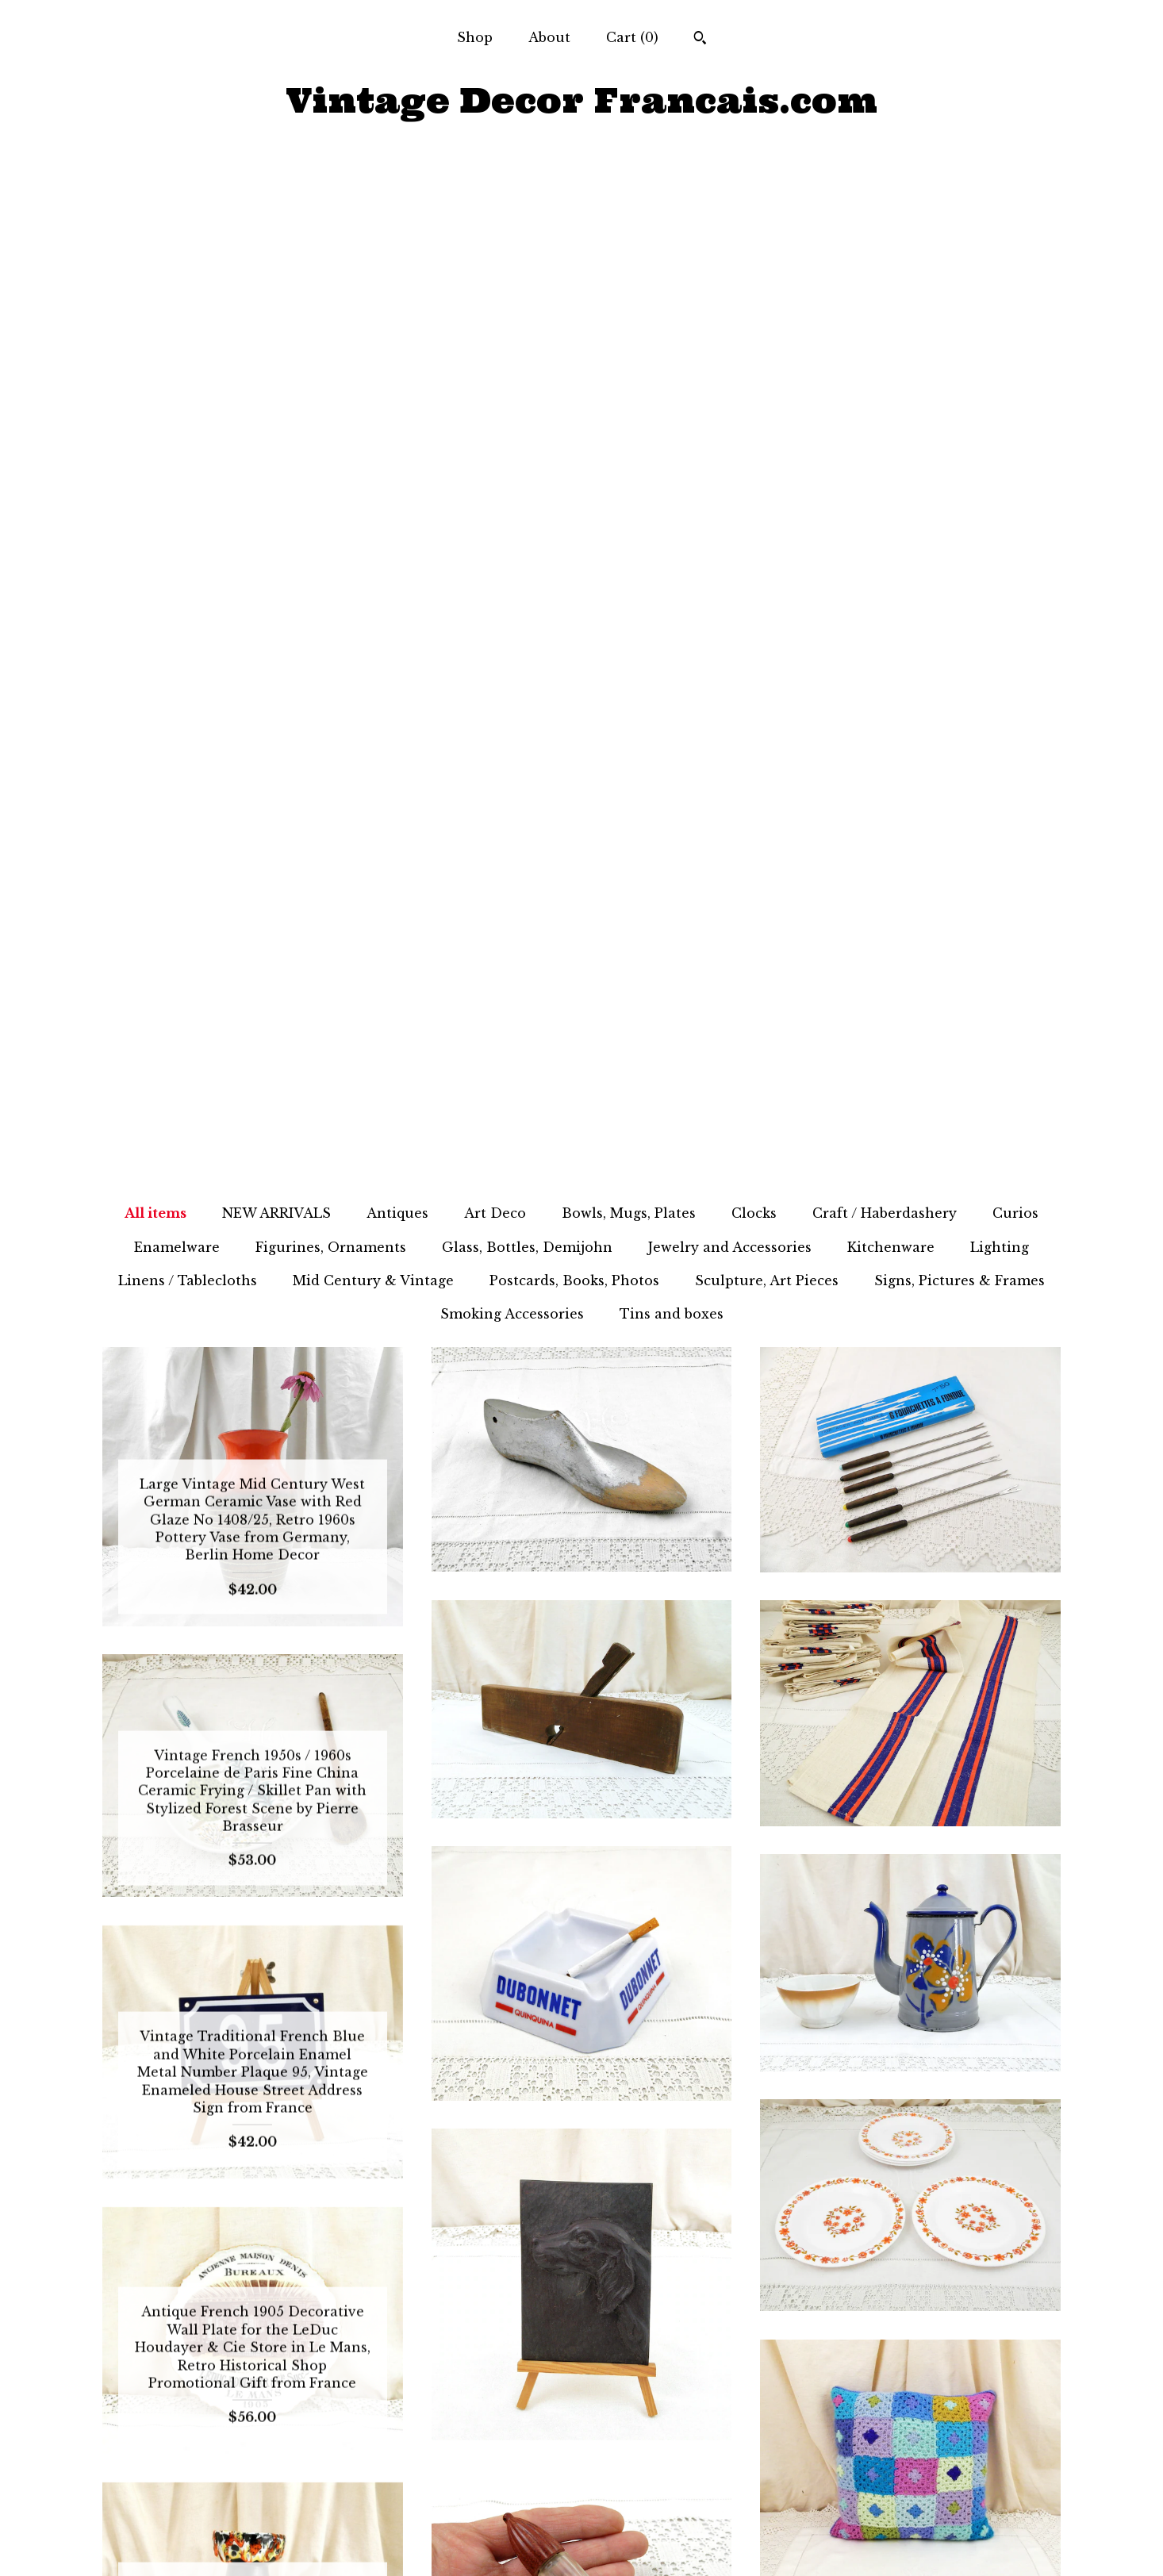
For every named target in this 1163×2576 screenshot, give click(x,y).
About (549, 37)
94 (616, 2313)
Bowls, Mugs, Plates (629, 202)
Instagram (581, 2517)
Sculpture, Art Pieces (767, 270)
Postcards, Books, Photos (574, 270)
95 (644, 2313)
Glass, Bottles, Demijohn (527, 236)
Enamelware (177, 236)
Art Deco (495, 202)
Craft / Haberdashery (884, 202)
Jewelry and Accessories (730, 236)
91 (533, 2313)
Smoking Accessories (512, 303)
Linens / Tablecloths (187, 270)
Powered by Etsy (910, 2517)
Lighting (999, 236)
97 (699, 2313)
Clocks (754, 202)
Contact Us (252, 2543)
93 (588, 2313)
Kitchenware (891, 236)
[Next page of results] (762, 2313)
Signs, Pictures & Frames (959, 270)
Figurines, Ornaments (330, 236)
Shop (475, 37)
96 (672, 2313)
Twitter (581, 2492)
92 (560, 2313)
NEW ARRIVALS (276, 202)
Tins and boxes (672, 303)
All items (155, 202)
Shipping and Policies (253, 2517)
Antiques (397, 202)
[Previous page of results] (404, 2313)
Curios (1015, 202)
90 (505, 2313)
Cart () (632, 37)
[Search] (700, 39)
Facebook (581, 2466)
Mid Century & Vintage (373, 270)
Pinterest (581, 2543)
